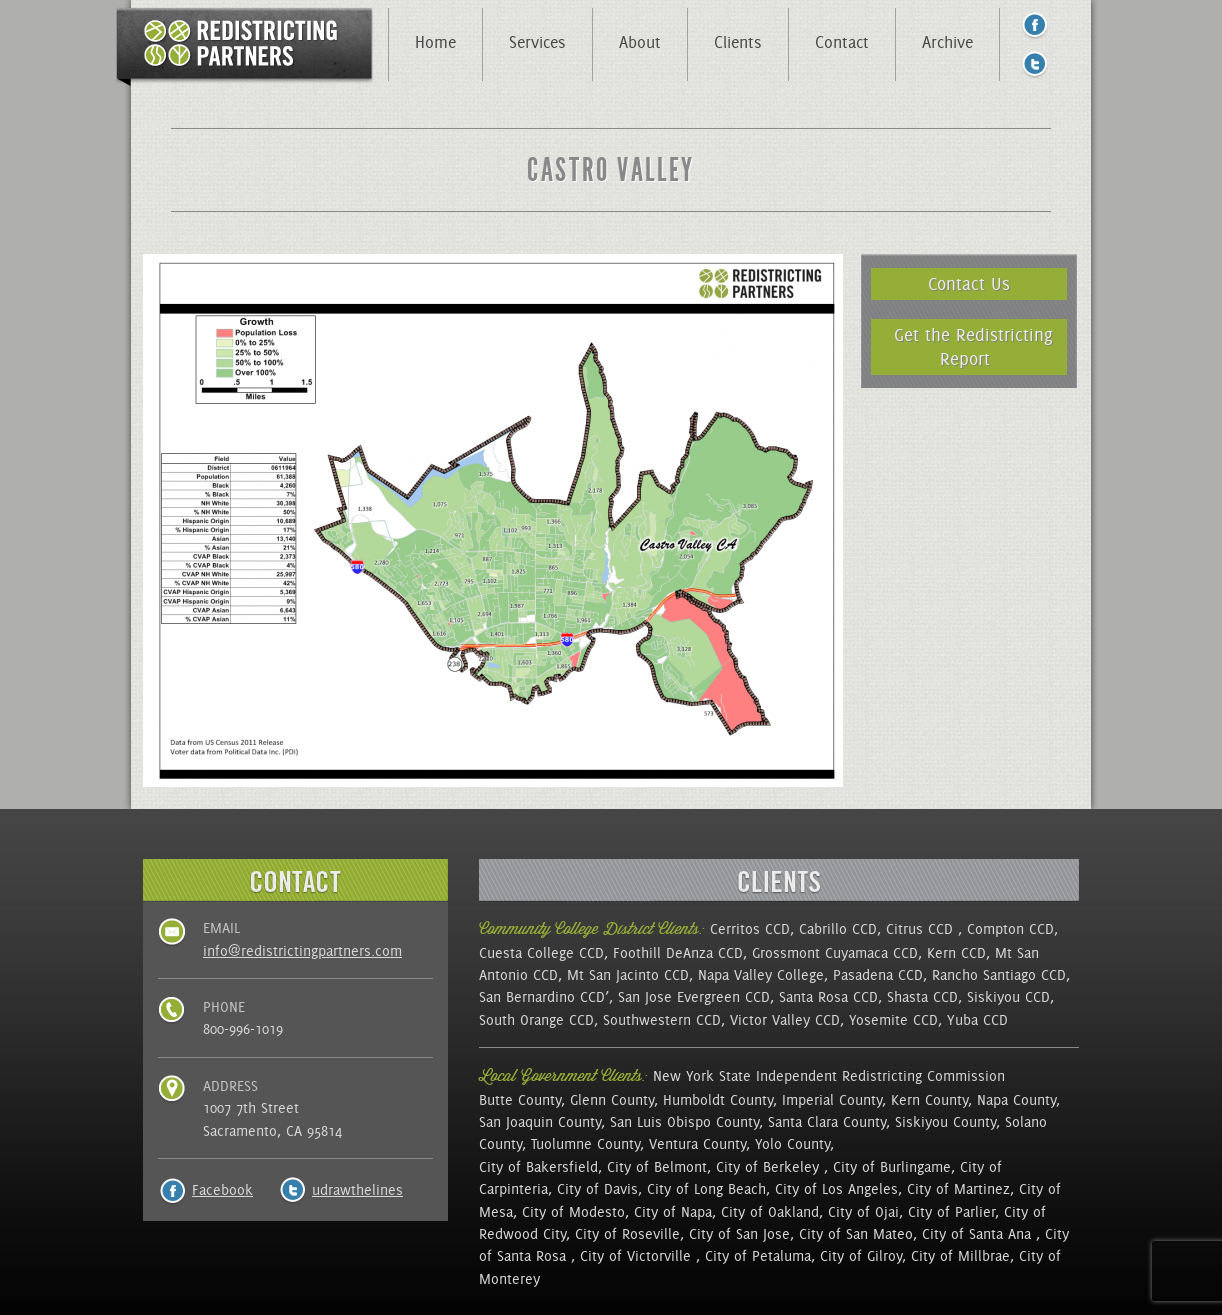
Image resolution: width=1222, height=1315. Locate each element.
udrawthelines (357, 1190)
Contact (842, 42)
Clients (738, 42)
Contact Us (969, 283)
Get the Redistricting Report (973, 346)
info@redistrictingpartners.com (302, 951)
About (640, 42)
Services (537, 42)
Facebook (222, 1190)
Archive (947, 42)
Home (435, 42)
